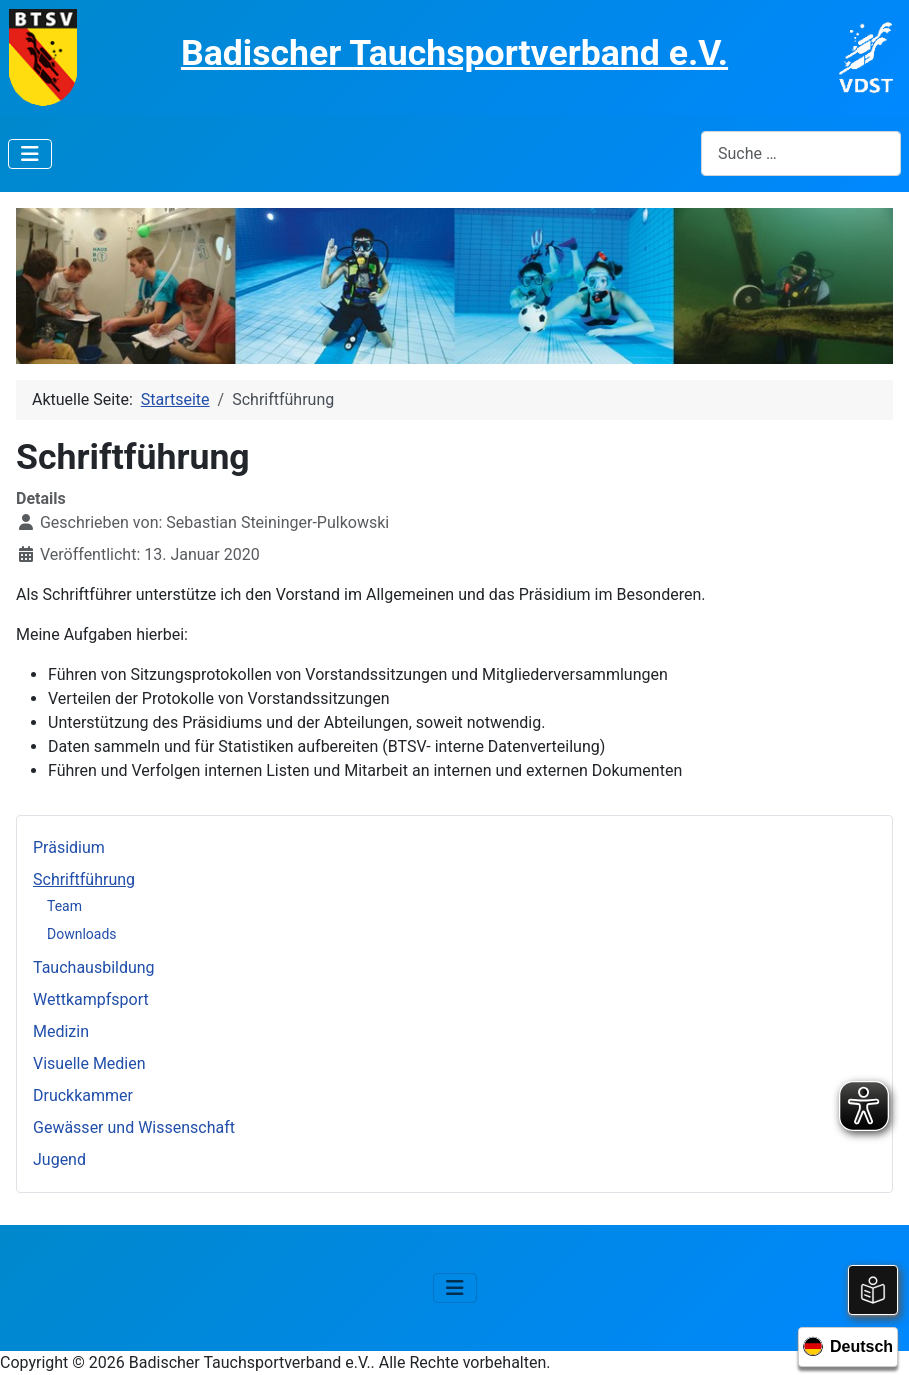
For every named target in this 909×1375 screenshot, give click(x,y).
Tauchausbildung (94, 967)
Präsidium (69, 847)
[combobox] (801, 153)
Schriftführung (84, 879)
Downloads (82, 934)
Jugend (59, 1159)
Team (64, 906)
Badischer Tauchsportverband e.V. (454, 53)
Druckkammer (83, 1095)
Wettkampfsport (91, 999)
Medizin (61, 1031)
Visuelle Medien (89, 1063)
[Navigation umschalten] (30, 154)
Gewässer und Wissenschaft (134, 1127)
